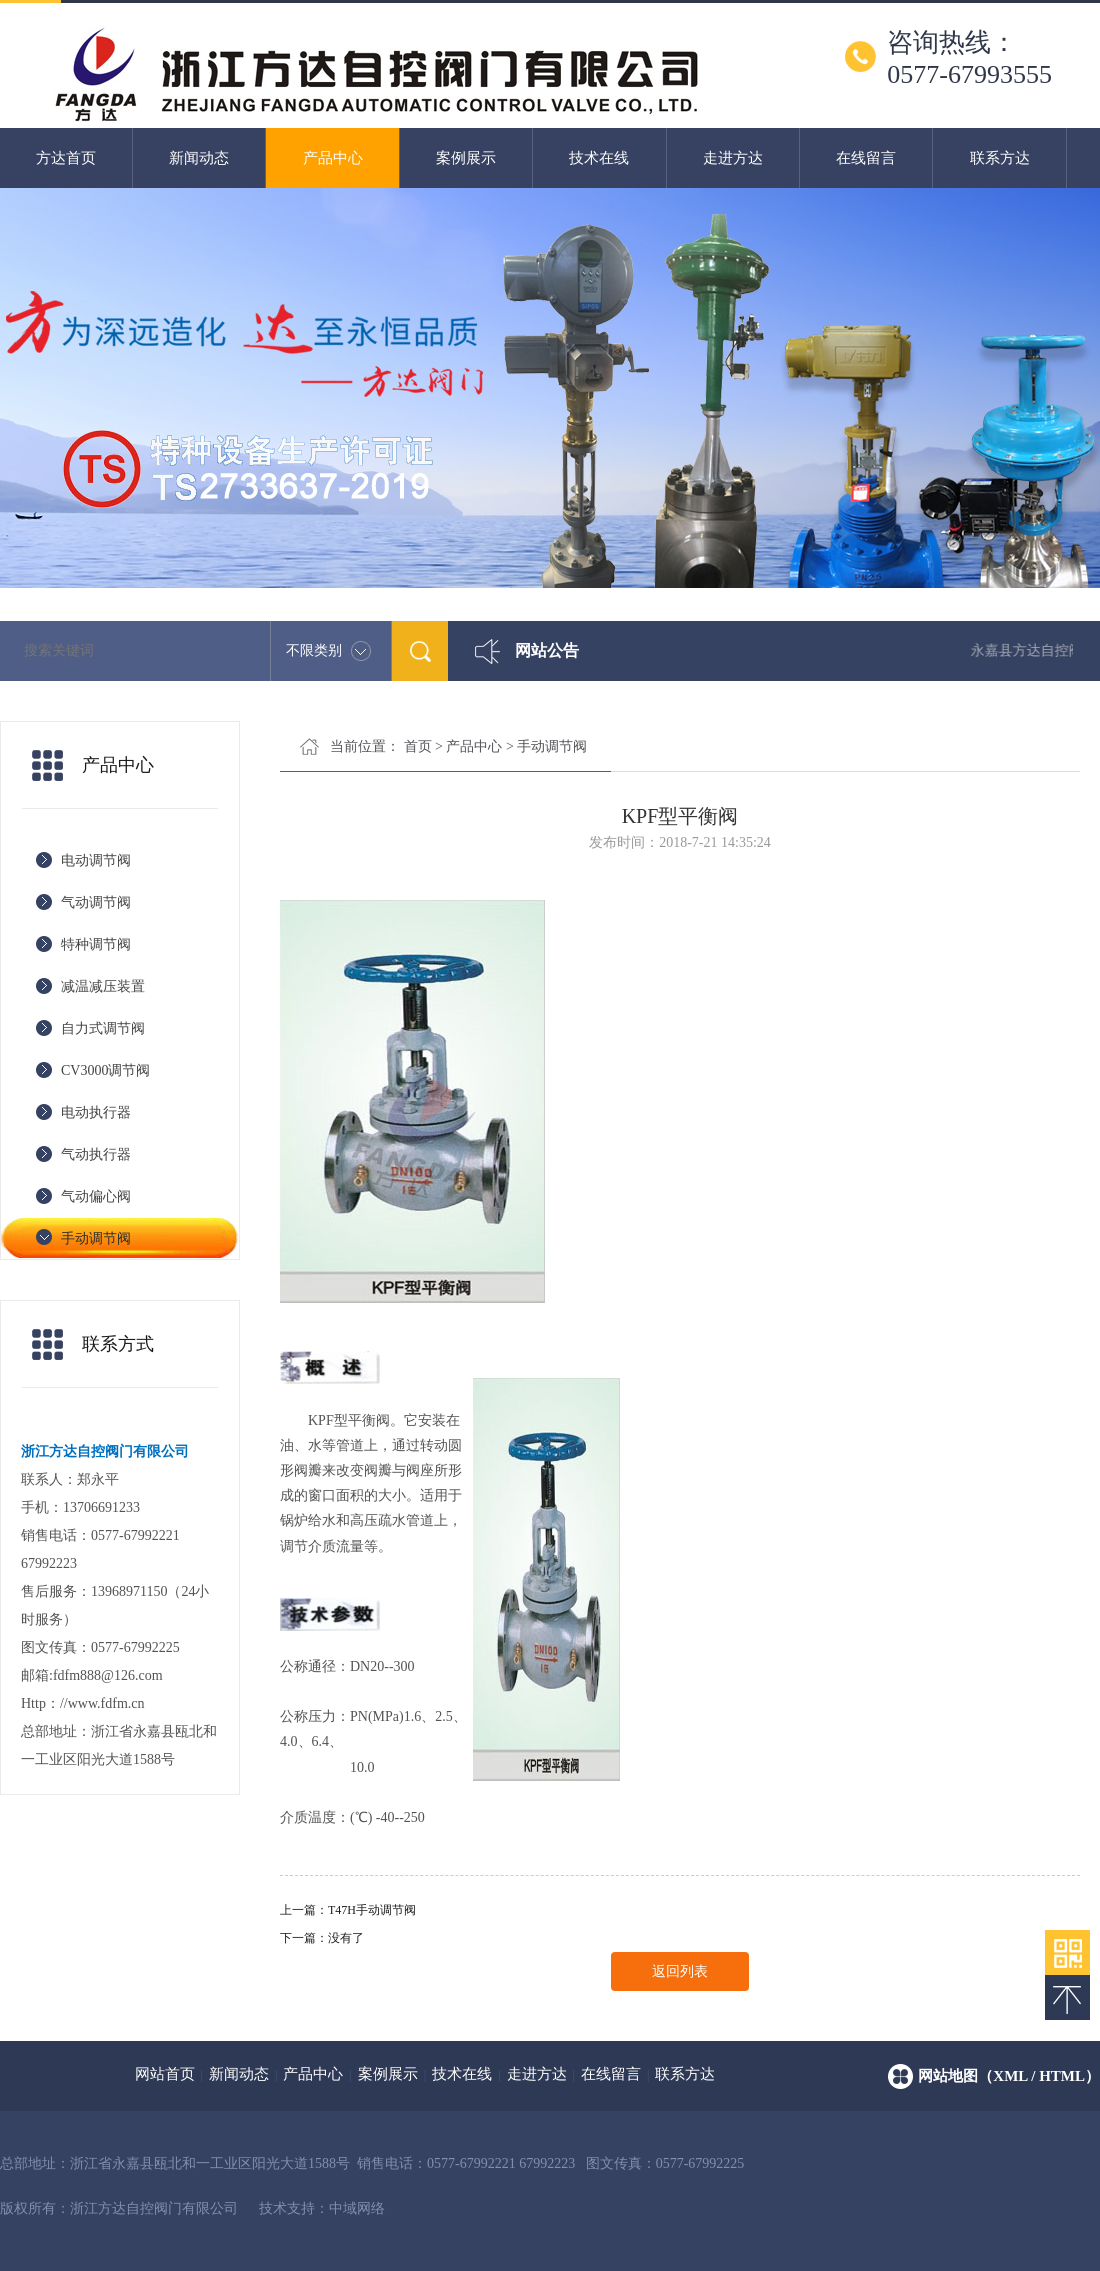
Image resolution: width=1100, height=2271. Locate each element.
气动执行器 (96, 1154)
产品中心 (333, 158)
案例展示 (466, 158)
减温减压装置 (103, 986)
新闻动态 (199, 158)
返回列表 (680, 1971)
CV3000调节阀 (105, 1070)
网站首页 (165, 2074)
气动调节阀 (96, 902)
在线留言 (866, 158)
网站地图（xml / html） (1009, 2076)
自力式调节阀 (103, 1028)
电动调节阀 (96, 860)
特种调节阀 (96, 944)
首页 (418, 746)
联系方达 (1000, 158)
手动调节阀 (96, 1238)
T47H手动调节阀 (372, 1910)
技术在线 (599, 158)
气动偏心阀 (96, 1196)
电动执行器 (96, 1112)
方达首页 (66, 158)
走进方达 (733, 158)
